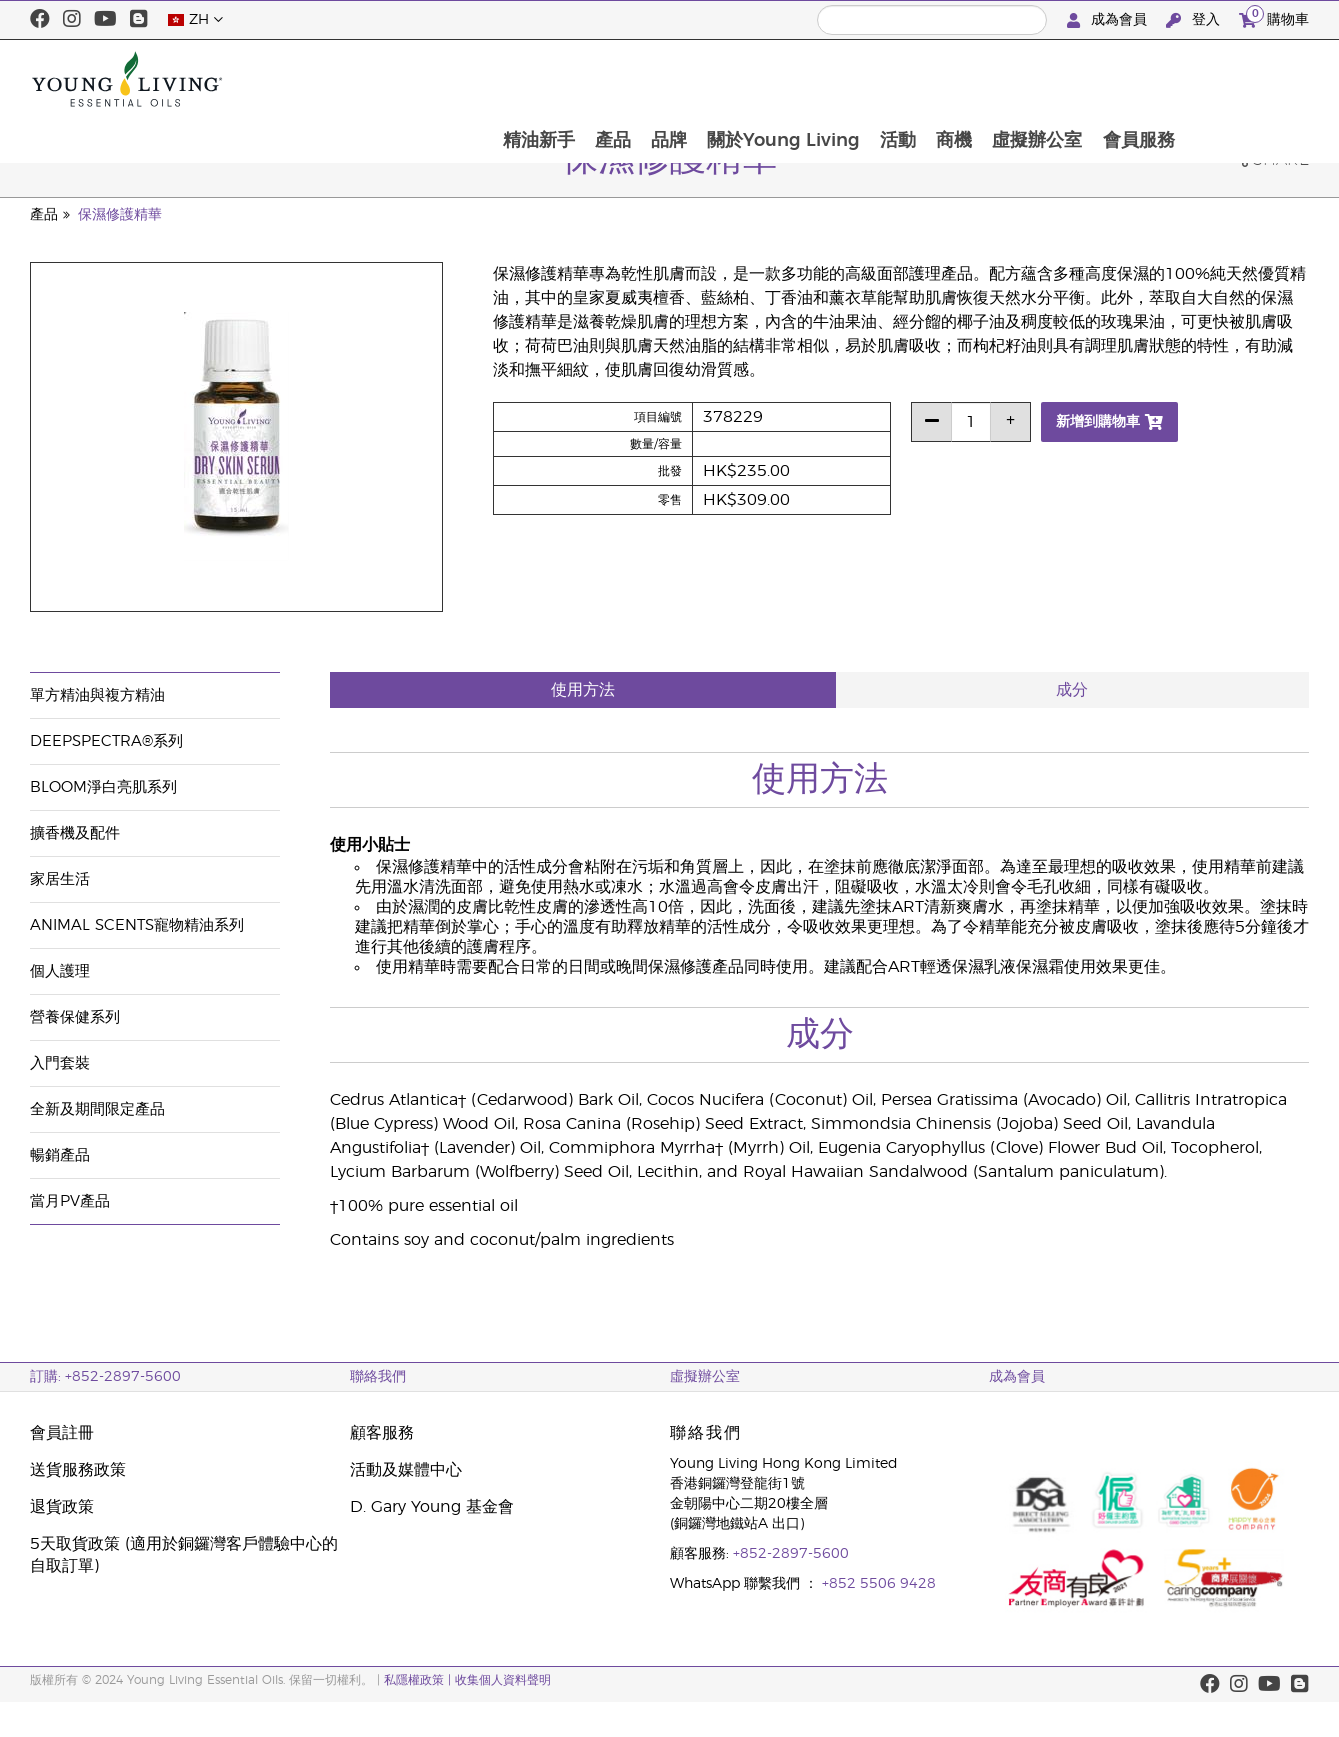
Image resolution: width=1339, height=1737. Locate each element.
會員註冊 (62, 1433)
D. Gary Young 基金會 (432, 1507)
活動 (1016, 79)
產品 (725, 79)
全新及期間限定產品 (97, 1109)
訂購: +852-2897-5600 (105, 1377)
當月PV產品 (70, 1201)
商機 (1074, 79)
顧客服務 (382, 1433)
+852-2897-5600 (791, 1554)
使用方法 (583, 690)
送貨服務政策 (78, 1470)
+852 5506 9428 (879, 1584)
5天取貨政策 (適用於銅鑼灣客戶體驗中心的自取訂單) (184, 1555)
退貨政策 (62, 1507)
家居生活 (60, 879)
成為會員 (1109, 20)
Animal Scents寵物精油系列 (137, 925)
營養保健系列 (75, 1017)
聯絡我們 (378, 1377)
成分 (1072, 690)
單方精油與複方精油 (97, 695)
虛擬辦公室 (1159, 79)
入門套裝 (60, 1063)
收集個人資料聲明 (503, 1680)
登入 (1195, 20)
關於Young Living (899, 79)
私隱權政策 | (419, 1680)
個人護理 (60, 971)
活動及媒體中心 (406, 1470)
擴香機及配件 (75, 833)
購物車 (1274, 17)
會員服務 (1262, 79)
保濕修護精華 (120, 215)
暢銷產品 (60, 1155)
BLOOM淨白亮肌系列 (103, 787)
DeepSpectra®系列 (106, 741)
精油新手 (649, 79)
